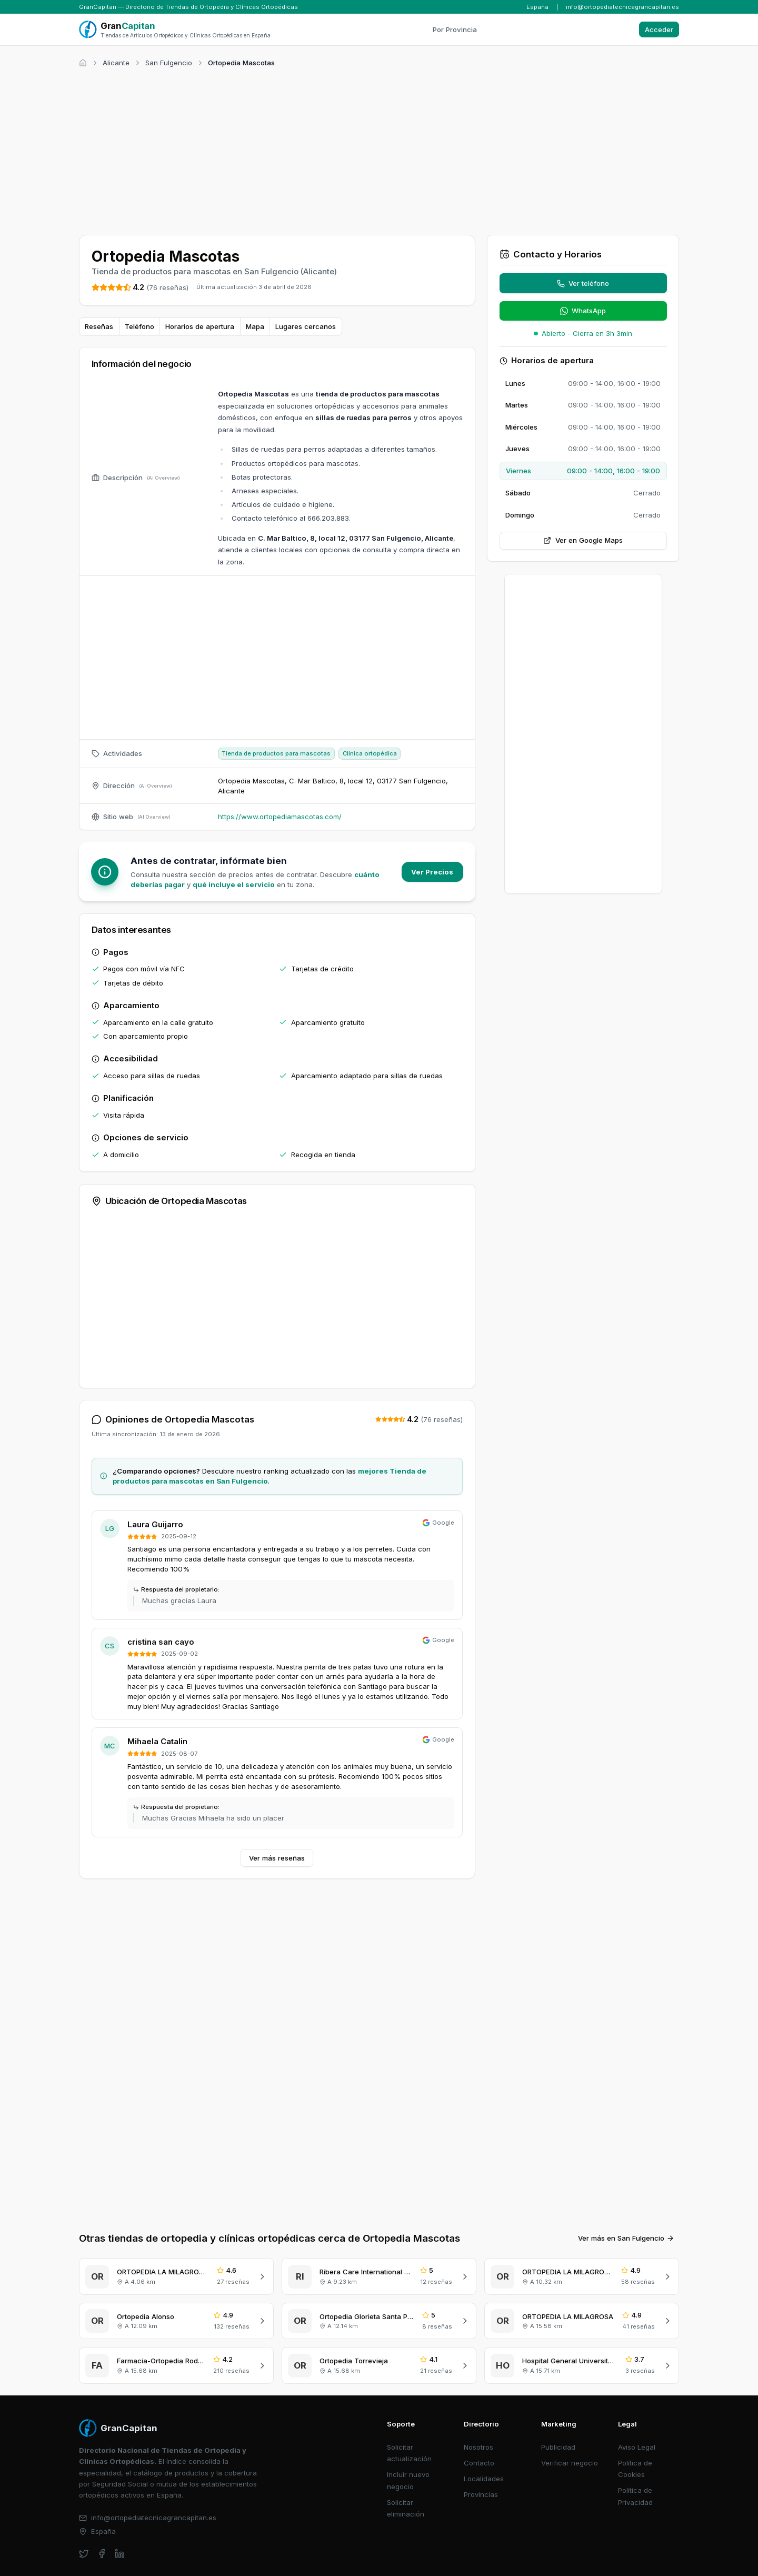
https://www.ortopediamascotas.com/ (280, 816)
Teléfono (139, 326)
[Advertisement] (379, 149)
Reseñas (99, 326)
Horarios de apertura (199, 326)
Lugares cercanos (305, 326)
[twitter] (84, 2490)
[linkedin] (120, 2490)
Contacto (479, 2399)
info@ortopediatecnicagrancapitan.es (622, 7)
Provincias (481, 2431)
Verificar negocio (569, 2399)
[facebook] (102, 2490)
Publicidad (558, 2384)
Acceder (659, 29)
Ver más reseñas (277, 1858)
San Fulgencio (168, 62)
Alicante (116, 62)
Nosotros (478, 2384)
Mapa (255, 326)
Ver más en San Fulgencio (626, 2175)
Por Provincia (455, 29)
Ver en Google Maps (583, 540)
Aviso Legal (636, 2384)
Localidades (484, 2415)
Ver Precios (432, 872)
